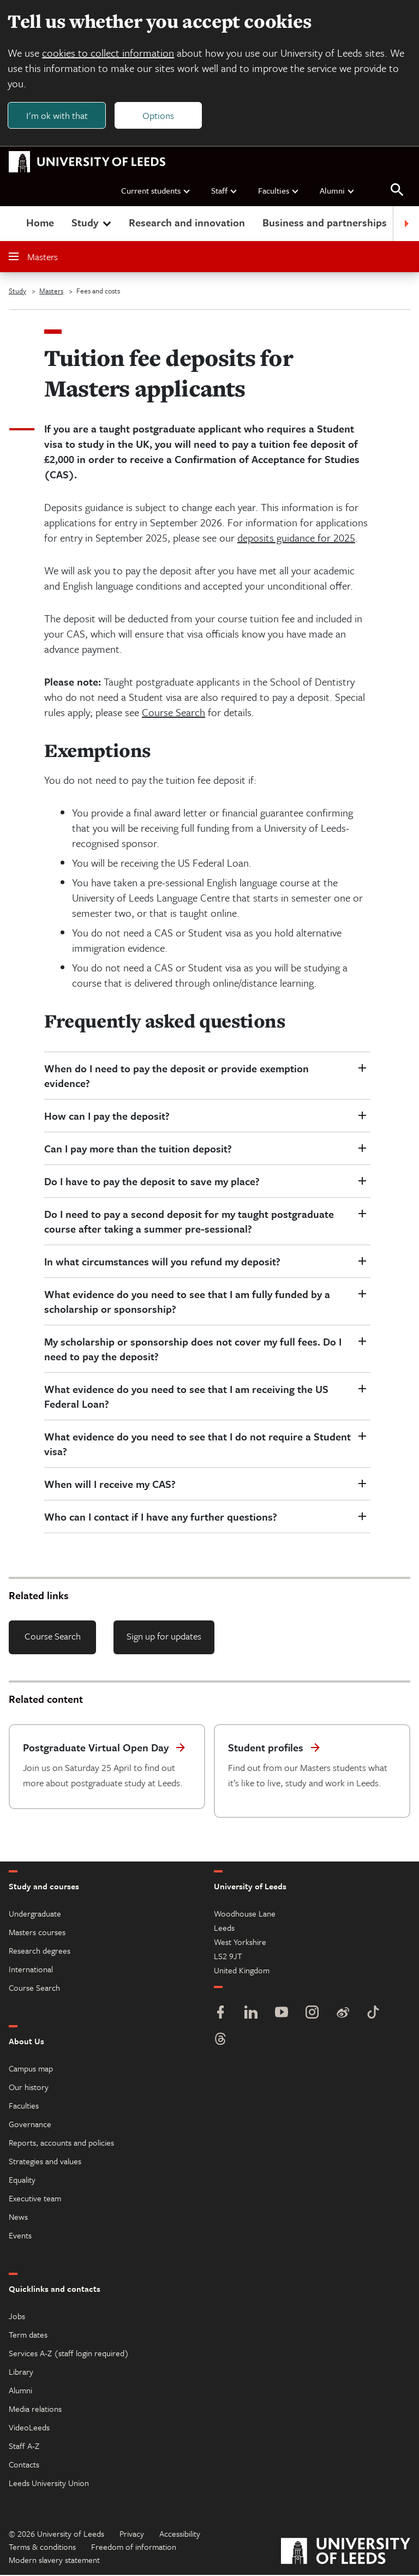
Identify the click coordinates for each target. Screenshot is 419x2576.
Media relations (35, 2410)
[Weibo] (342, 2014)
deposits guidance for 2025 (296, 538)
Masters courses (37, 1933)
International (31, 1970)
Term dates (28, 2335)
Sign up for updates (164, 1637)
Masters (33, 258)
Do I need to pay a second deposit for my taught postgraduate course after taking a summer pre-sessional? (189, 1222)
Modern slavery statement (54, 2561)
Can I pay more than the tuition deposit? (138, 1149)
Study (92, 223)
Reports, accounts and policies (61, 2143)
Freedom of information (133, 2548)
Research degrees (39, 1951)
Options (159, 115)
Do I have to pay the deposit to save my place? (152, 1182)
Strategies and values (45, 2162)
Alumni (337, 191)
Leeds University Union (49, 2484)
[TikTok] (373, 2014)
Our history (29, 2088)
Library (21, 2373)
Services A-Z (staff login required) (69, 2354)
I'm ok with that (57, 115)
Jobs (17, 2317)
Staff (224, 191)
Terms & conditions (42, 2548)
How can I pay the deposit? (107, 1116)
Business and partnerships (324, 223)
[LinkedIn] (251, 2014)
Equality (22, 2181)
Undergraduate (35, 1914)
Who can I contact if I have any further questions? (160, 1517)
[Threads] (220, 2041)
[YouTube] (281, 2014)
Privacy (131, 2535)
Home (40, 223)
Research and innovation (187, 223)
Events (20, 2236)
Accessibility (179, 2535)
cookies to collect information (109, 53)
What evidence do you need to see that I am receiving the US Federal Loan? (186, 1397)
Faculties (279, 191)
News (18, 2218)
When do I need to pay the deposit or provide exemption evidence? (176, 1076)
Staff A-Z (24, 2447)
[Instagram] (312, 2014)
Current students (156, 191)
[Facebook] (220, 2014)
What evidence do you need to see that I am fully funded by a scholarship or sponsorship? (187, 1302)
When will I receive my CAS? (110, 1485)
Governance (30, 2125)
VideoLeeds (29, 2428)
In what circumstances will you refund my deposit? (162, 1262)
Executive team (35, 2199)
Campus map (31, 2069)
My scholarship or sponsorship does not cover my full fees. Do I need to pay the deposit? (193, 1350)
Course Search (173, 713)
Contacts (24, 2465)
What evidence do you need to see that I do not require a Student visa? (197, 1445)
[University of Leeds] (345, 2553)
